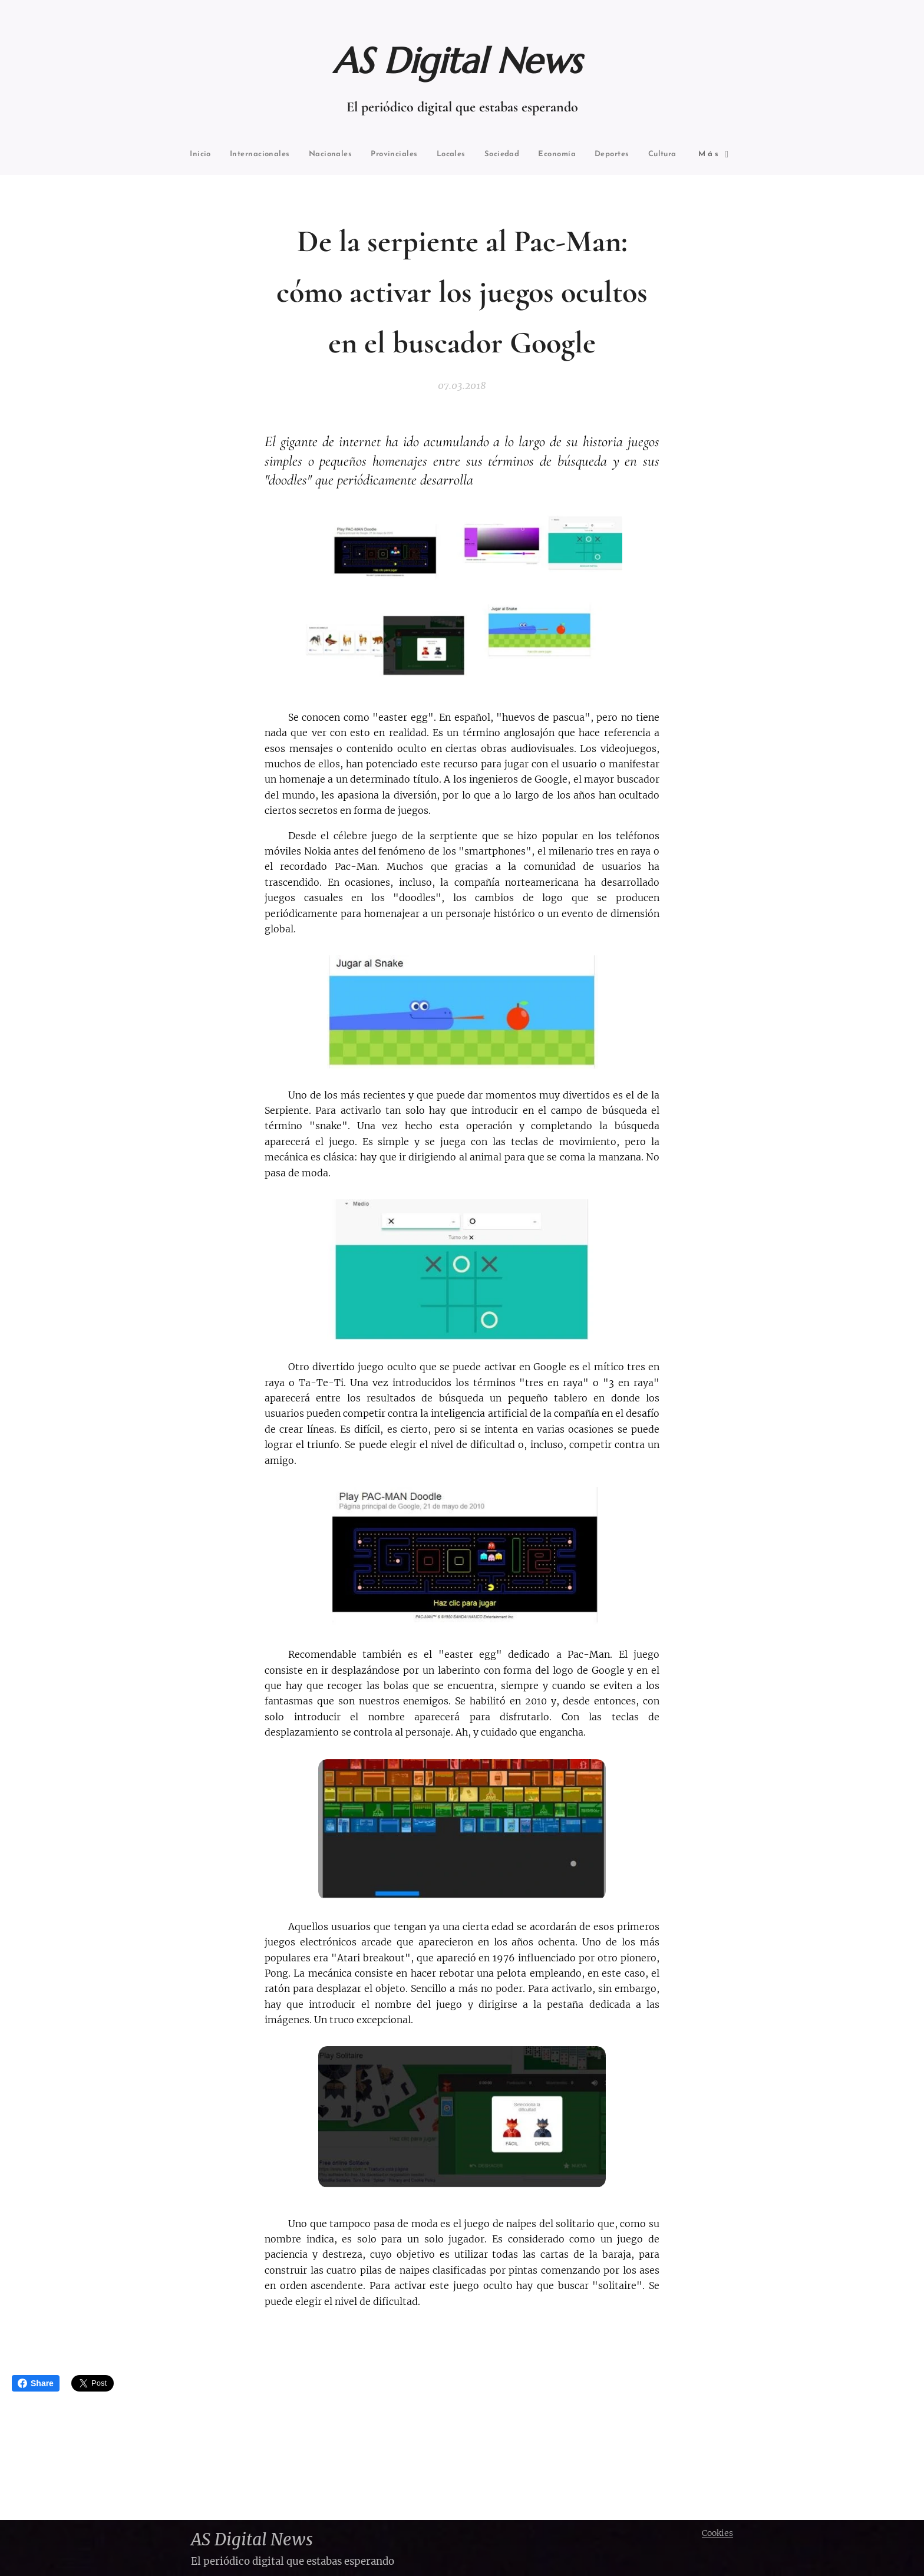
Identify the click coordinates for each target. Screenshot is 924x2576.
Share (36, 2383)
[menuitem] (229, 155)
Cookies (717, 2533)
